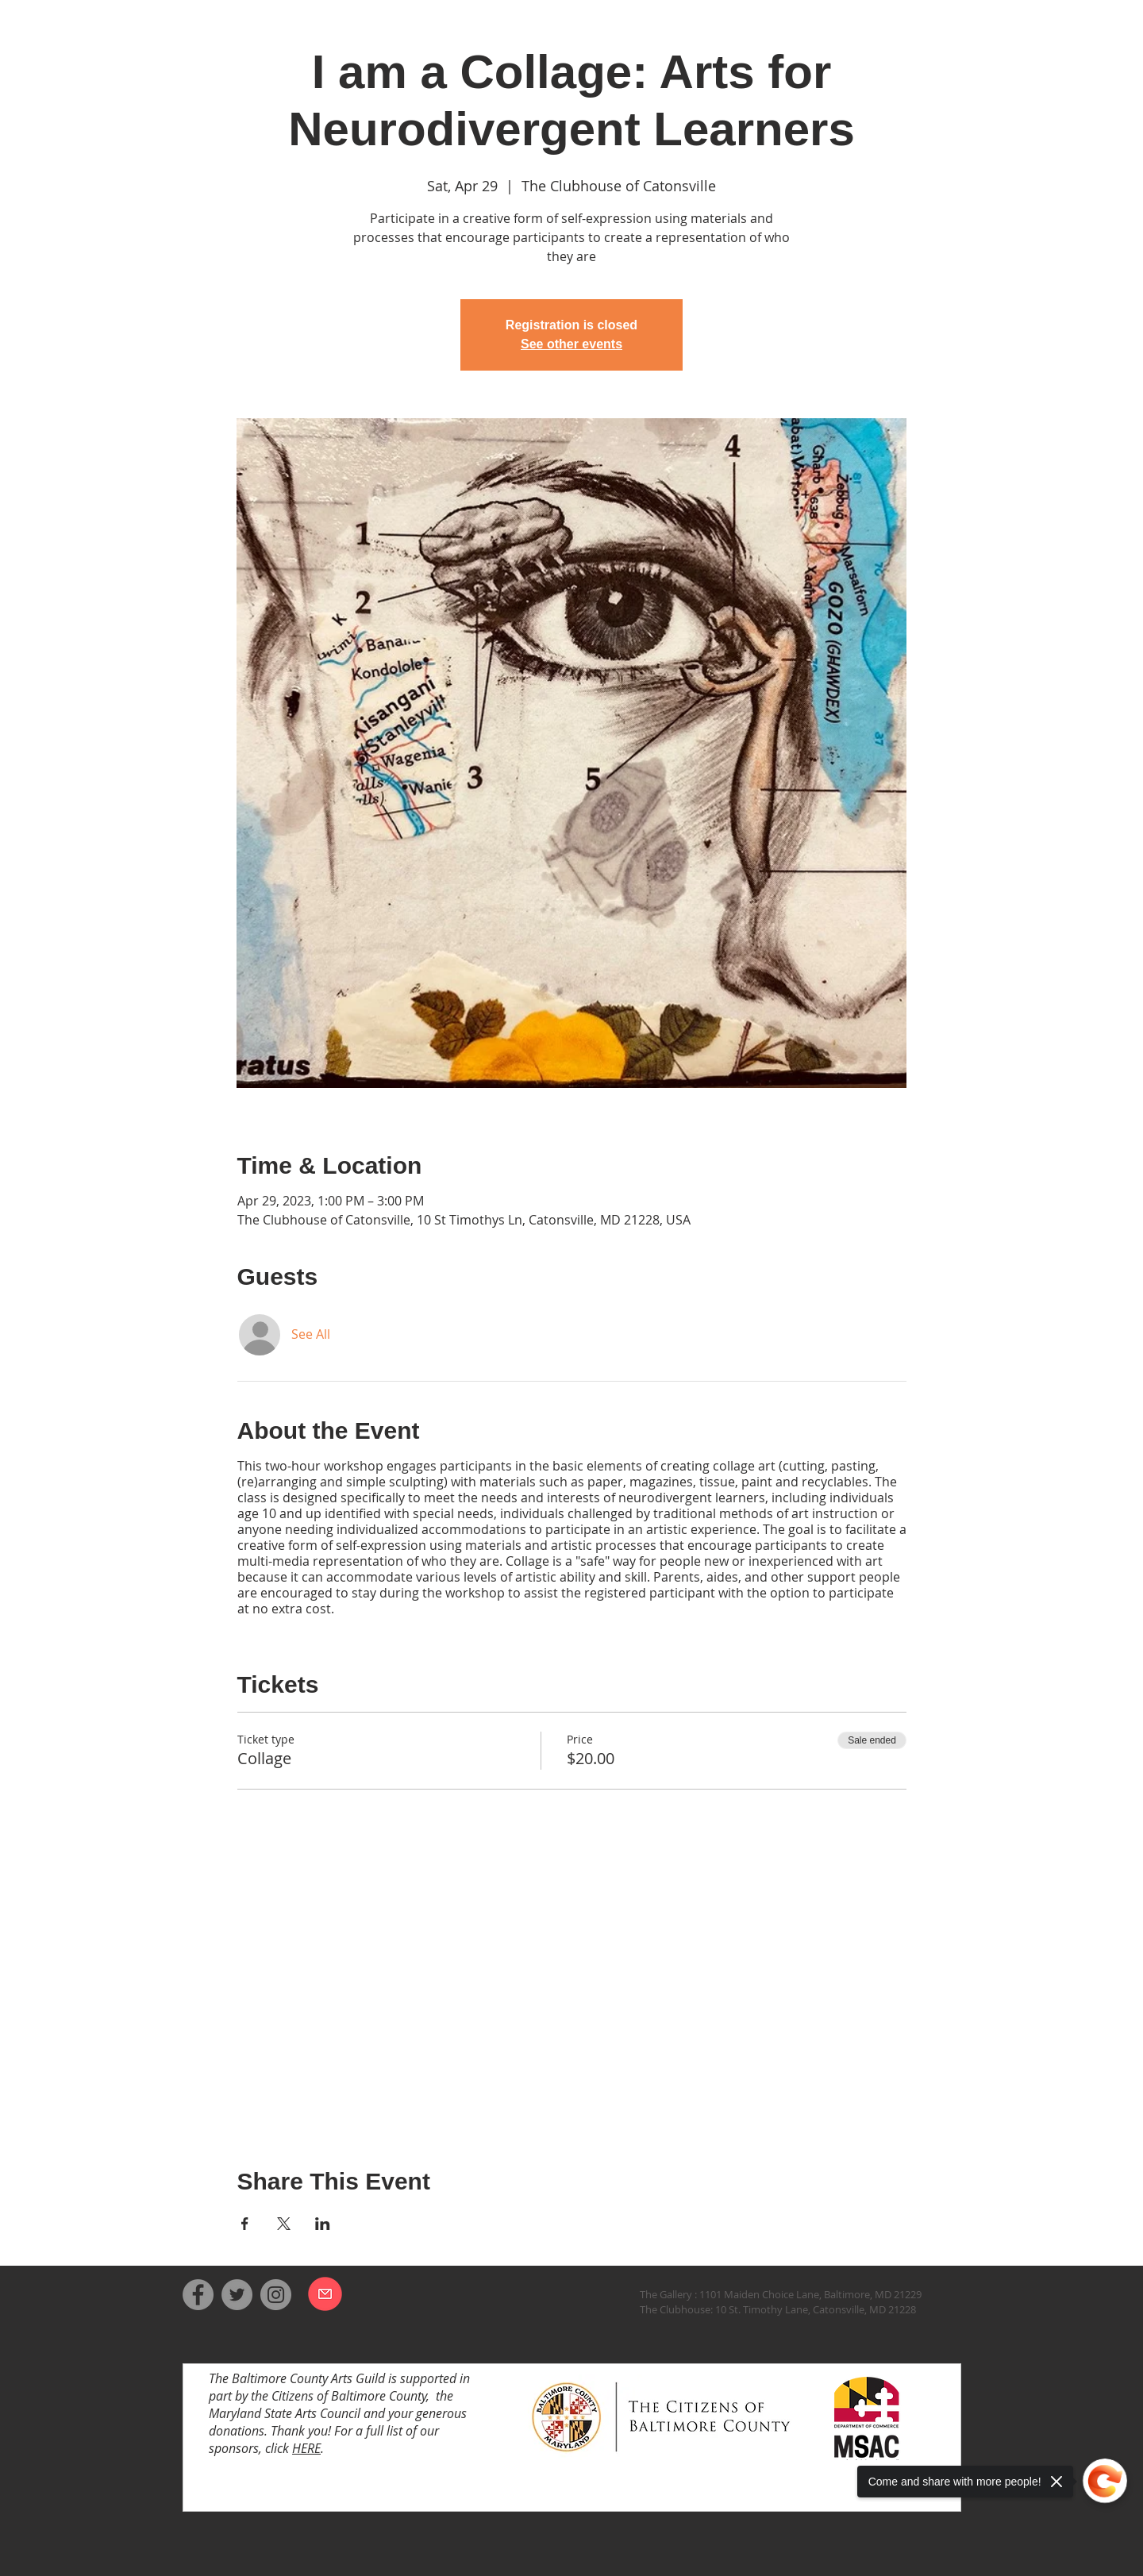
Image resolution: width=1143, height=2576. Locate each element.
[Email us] (325, 2294)
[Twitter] (236, 2294)
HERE (306, 2448)
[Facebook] (198, 2294)
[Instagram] (275, 2294)
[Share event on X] (283, 2223)
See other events (571, 344)
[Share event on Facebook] (244, 2223)
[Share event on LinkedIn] (322, 2223)
